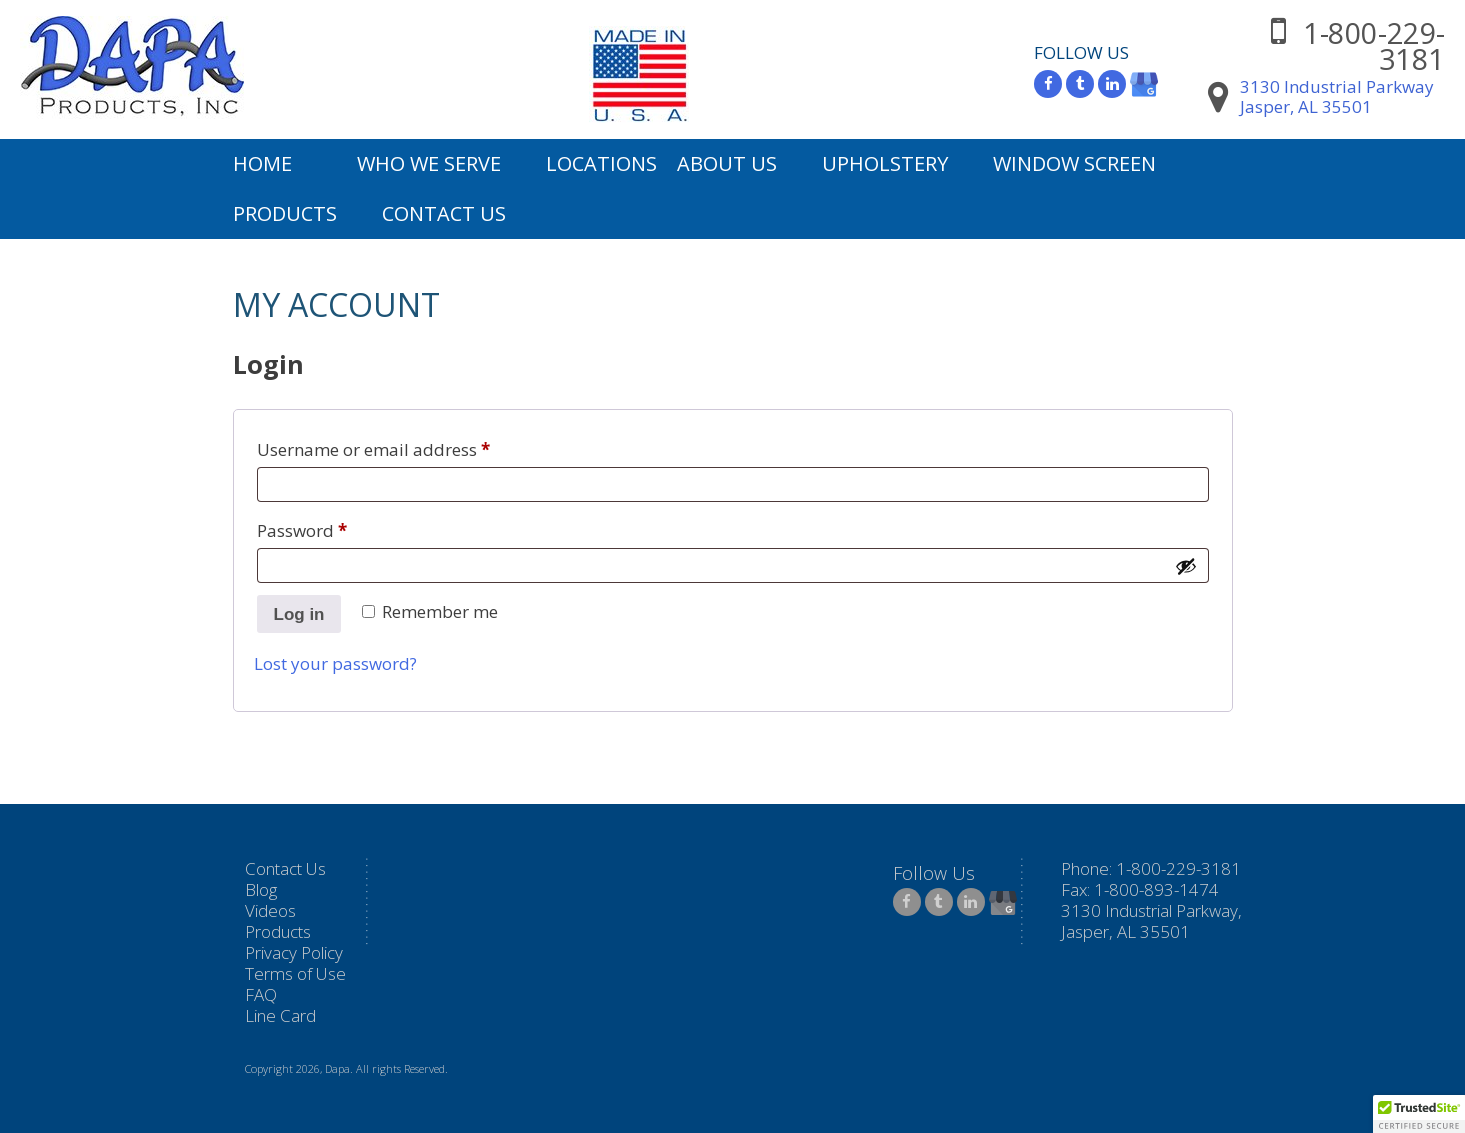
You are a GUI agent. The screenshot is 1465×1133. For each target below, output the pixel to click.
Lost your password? (335, 663)
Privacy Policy (294, 952)
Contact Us (444, 213)
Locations (601, 163)
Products (285, 213)
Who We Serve (429, 163)
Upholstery (885, 163)
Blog (261, 889)
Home (262, 163)
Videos (270, 910)
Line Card (280, 1015)
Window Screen (1074, 163)
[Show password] (1186, 566)
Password (338, 528)
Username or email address (409, 447)
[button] (1419, 1114)
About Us (727, 163)
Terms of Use (295, 973)
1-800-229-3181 (1374, 45)
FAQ (261, 994)
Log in (299, 614)
